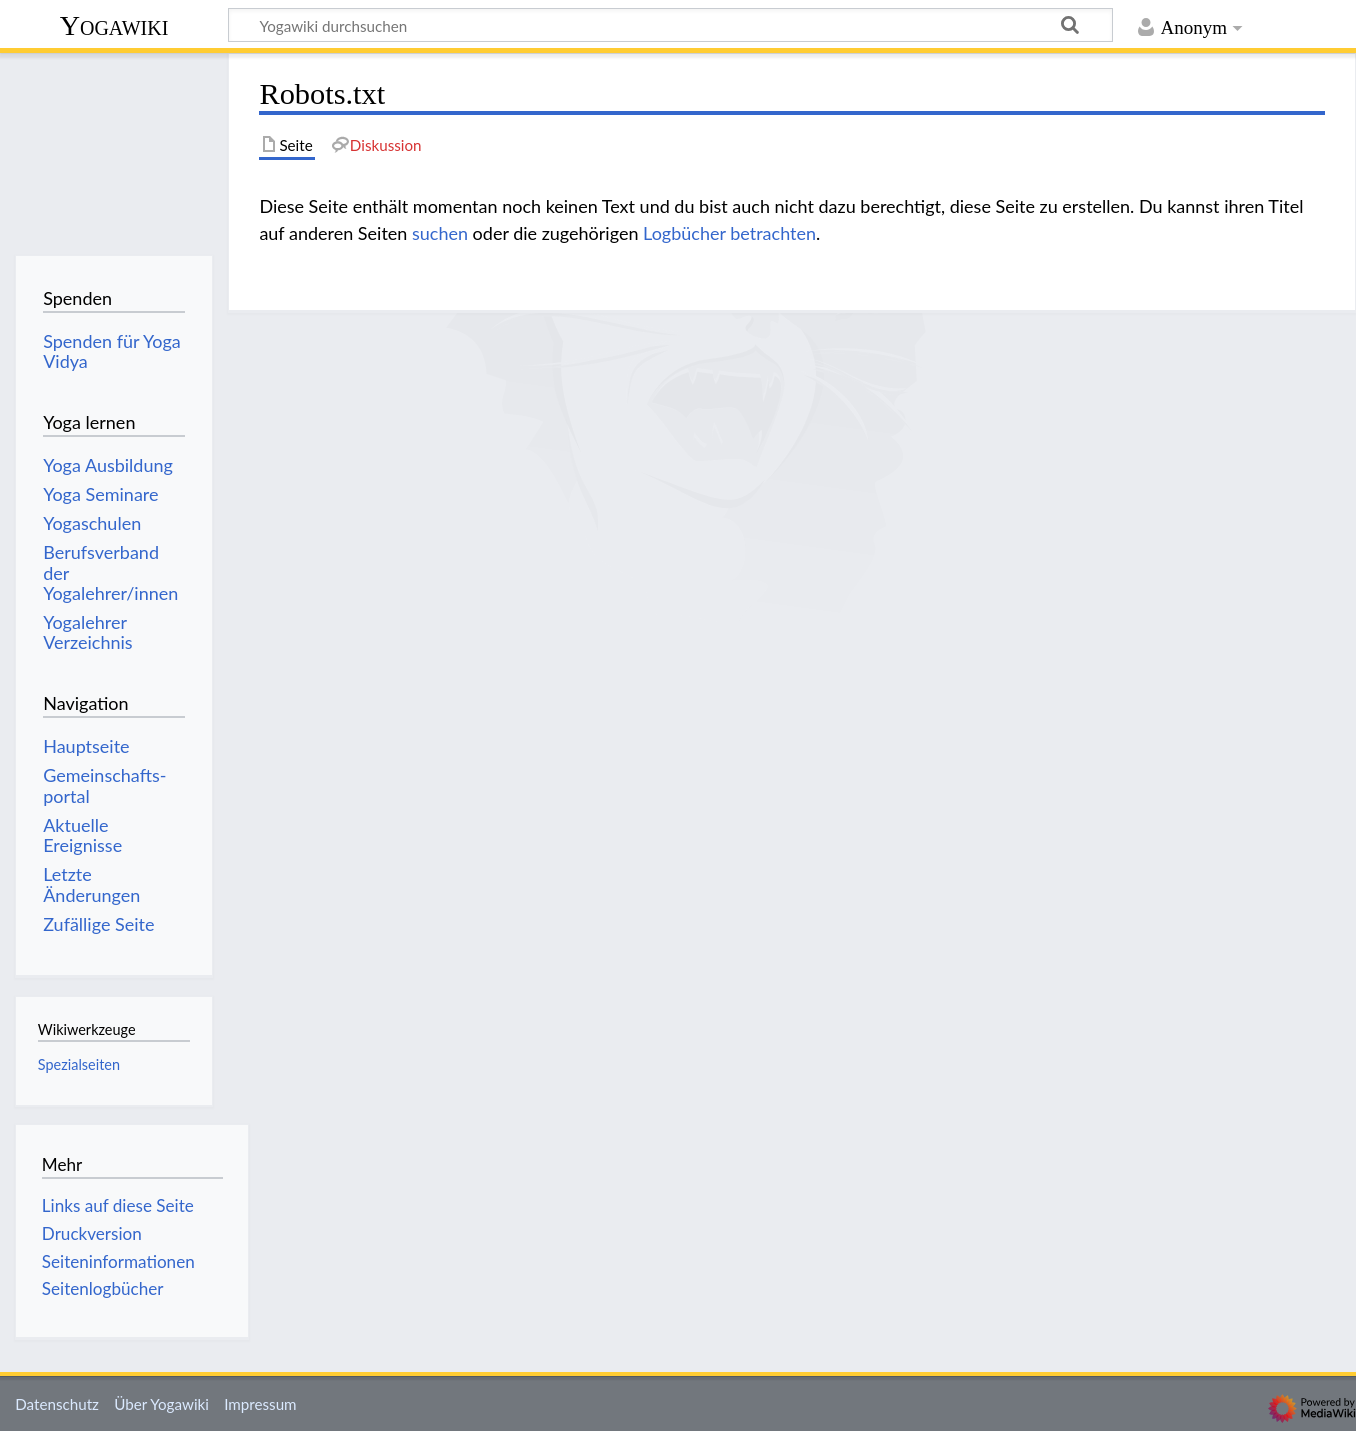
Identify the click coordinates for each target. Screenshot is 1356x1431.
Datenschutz (57, 1404)
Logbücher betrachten (729, 233)
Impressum (260, 1404)
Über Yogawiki (161, 1404)
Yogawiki (114, 25)
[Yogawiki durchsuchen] (670, 25)
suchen (440, 233)
